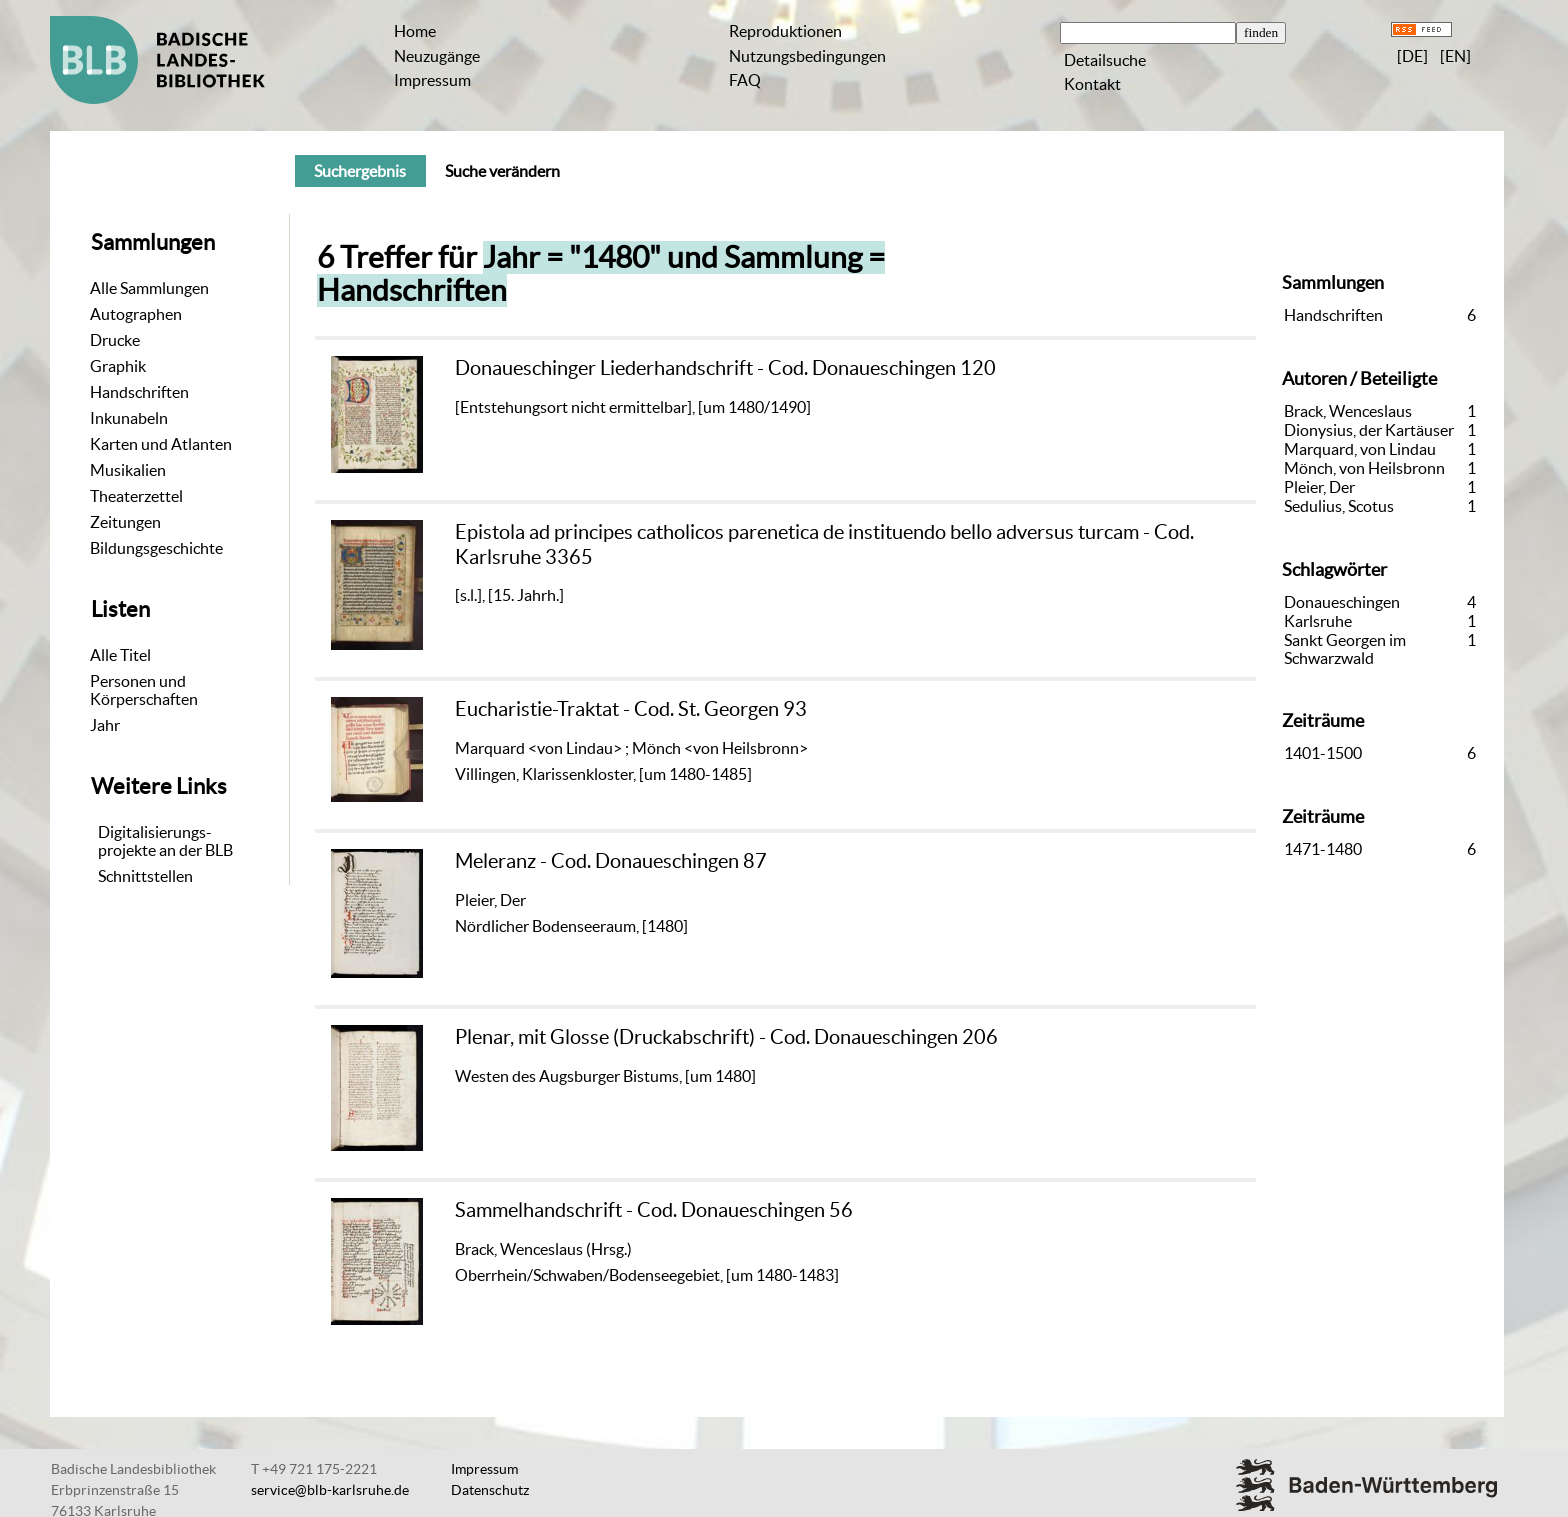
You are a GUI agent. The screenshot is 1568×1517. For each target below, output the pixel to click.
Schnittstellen (145, 876)
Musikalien (128, 470)
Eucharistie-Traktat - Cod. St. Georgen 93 (631, 708)
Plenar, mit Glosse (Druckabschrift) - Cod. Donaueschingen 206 (726, 1036)
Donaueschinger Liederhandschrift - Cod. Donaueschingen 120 (725, 367)
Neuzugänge (437, 56)
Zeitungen (125, 522)
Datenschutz (490, 1490)
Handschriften (139, 392)
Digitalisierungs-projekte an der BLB (165, 841)
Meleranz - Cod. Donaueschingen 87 (611, 860)
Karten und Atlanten (161, 444)
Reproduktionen (785, 31)
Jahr (105, 725)
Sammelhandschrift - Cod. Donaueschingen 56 (654, 1209)
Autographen (136, 314)
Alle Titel (120, 655)
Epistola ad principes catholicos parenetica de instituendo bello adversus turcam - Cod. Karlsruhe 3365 (824, 543)
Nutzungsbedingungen (807, 56)
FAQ (745, 80)
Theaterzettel (136, 496)
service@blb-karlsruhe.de (330, 1490)
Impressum (432, 80)
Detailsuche (1105, 60)
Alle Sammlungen (149, 288)
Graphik (118, 366)
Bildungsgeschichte (156, 548)
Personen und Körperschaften (144, 690)
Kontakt (1092, 84)
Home (415, 31)
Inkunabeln (129, 418)
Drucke (115, 340)
